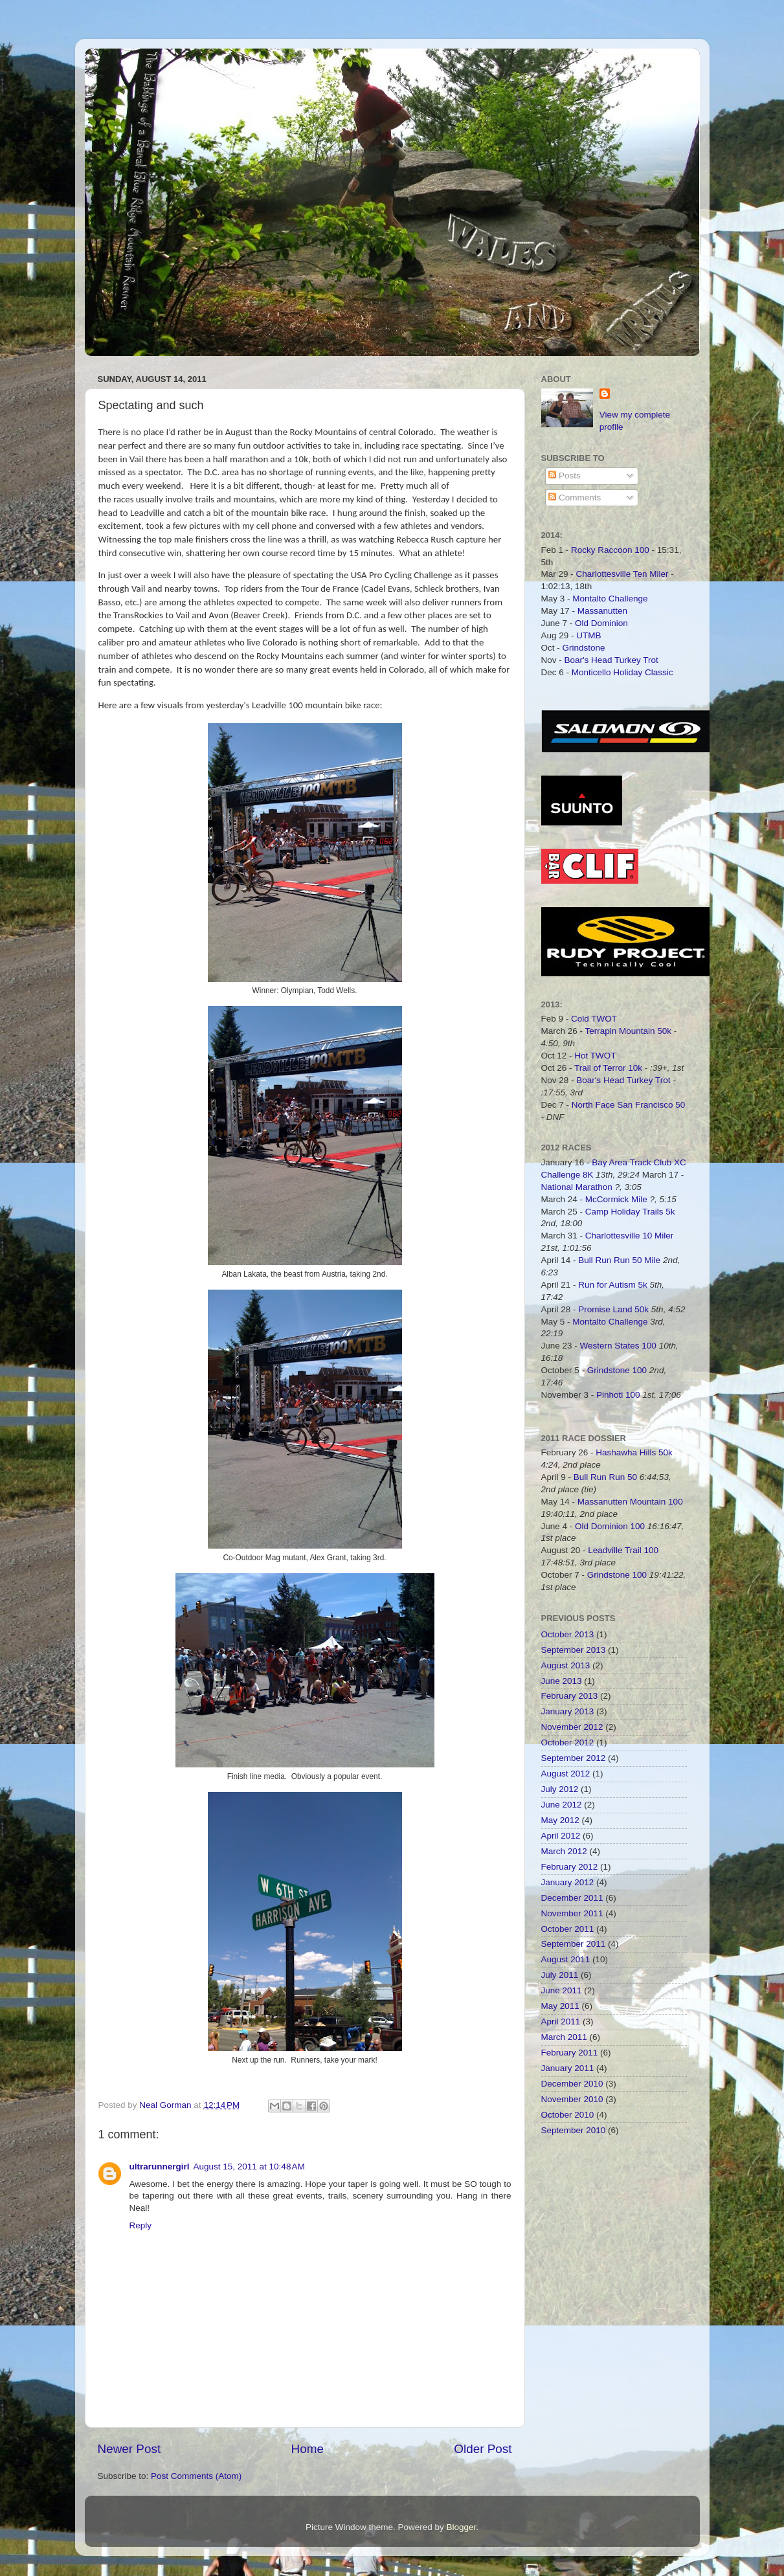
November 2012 (572, 1727)
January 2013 (567, 1711)
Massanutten (602, 611)
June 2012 (561, 1804)
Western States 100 (618, 1345)
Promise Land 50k (613, 1309)
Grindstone (584, 648)
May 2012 (560, 1820)
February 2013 (569, 1696)
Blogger (461, 2527)
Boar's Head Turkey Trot (611, 660)
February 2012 (569, 1867)
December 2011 (572, 1898)
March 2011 (564, 2037)
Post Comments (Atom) (196, 2476)
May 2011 (560, 2006)
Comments (574, 497)
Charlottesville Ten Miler (622, 574)
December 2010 (572, 2084)
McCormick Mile (616, 1199)
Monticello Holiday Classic (622, 672)
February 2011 (569, 2052)
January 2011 (567, 2068)
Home (307, 2449)
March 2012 (564, 1851)
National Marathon (576, 1187)
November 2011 (572, 1913)
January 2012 (567, 1882)
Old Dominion (601, 623)
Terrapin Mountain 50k (629, 1031)
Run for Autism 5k (612, 1285)
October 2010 (567, 2115)
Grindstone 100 (617, 1370)
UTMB (588, 635)
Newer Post (129, 2449)
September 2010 (573, 2130)
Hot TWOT (595, 1055)
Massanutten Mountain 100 (630, 1501)
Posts (564, 475)
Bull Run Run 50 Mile (619, 1260)
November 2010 (572, 2099)
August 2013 (565, 1665)
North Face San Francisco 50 (629, 1105)
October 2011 (567, 1929)
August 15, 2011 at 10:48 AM (249, 2166)
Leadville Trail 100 (623, 1550)
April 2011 (561, 2021)
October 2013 (567, 1634)
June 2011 (561, 1990)
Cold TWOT (594, 1019)
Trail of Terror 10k (608, 1068)
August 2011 (565, 1959)
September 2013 (573, 1650)
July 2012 (560, 1789)
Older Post (482, 2449)
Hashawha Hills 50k (634, 1452)
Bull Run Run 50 (605, 1477)
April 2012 (561, 1836)
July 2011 (560, 1975)
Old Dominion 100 (610, 1526)
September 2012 (573, 1758)
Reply (140, 2225)
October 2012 (567, 1742)
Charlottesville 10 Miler (629, 1235)
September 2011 (573, 1944)
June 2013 (561, 1681)
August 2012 (565, 1773)
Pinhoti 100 (618, 1395)
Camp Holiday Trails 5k (630, 1211)
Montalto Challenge (609, 598)
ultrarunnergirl (159, 2166)
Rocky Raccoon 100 (610, 550)
